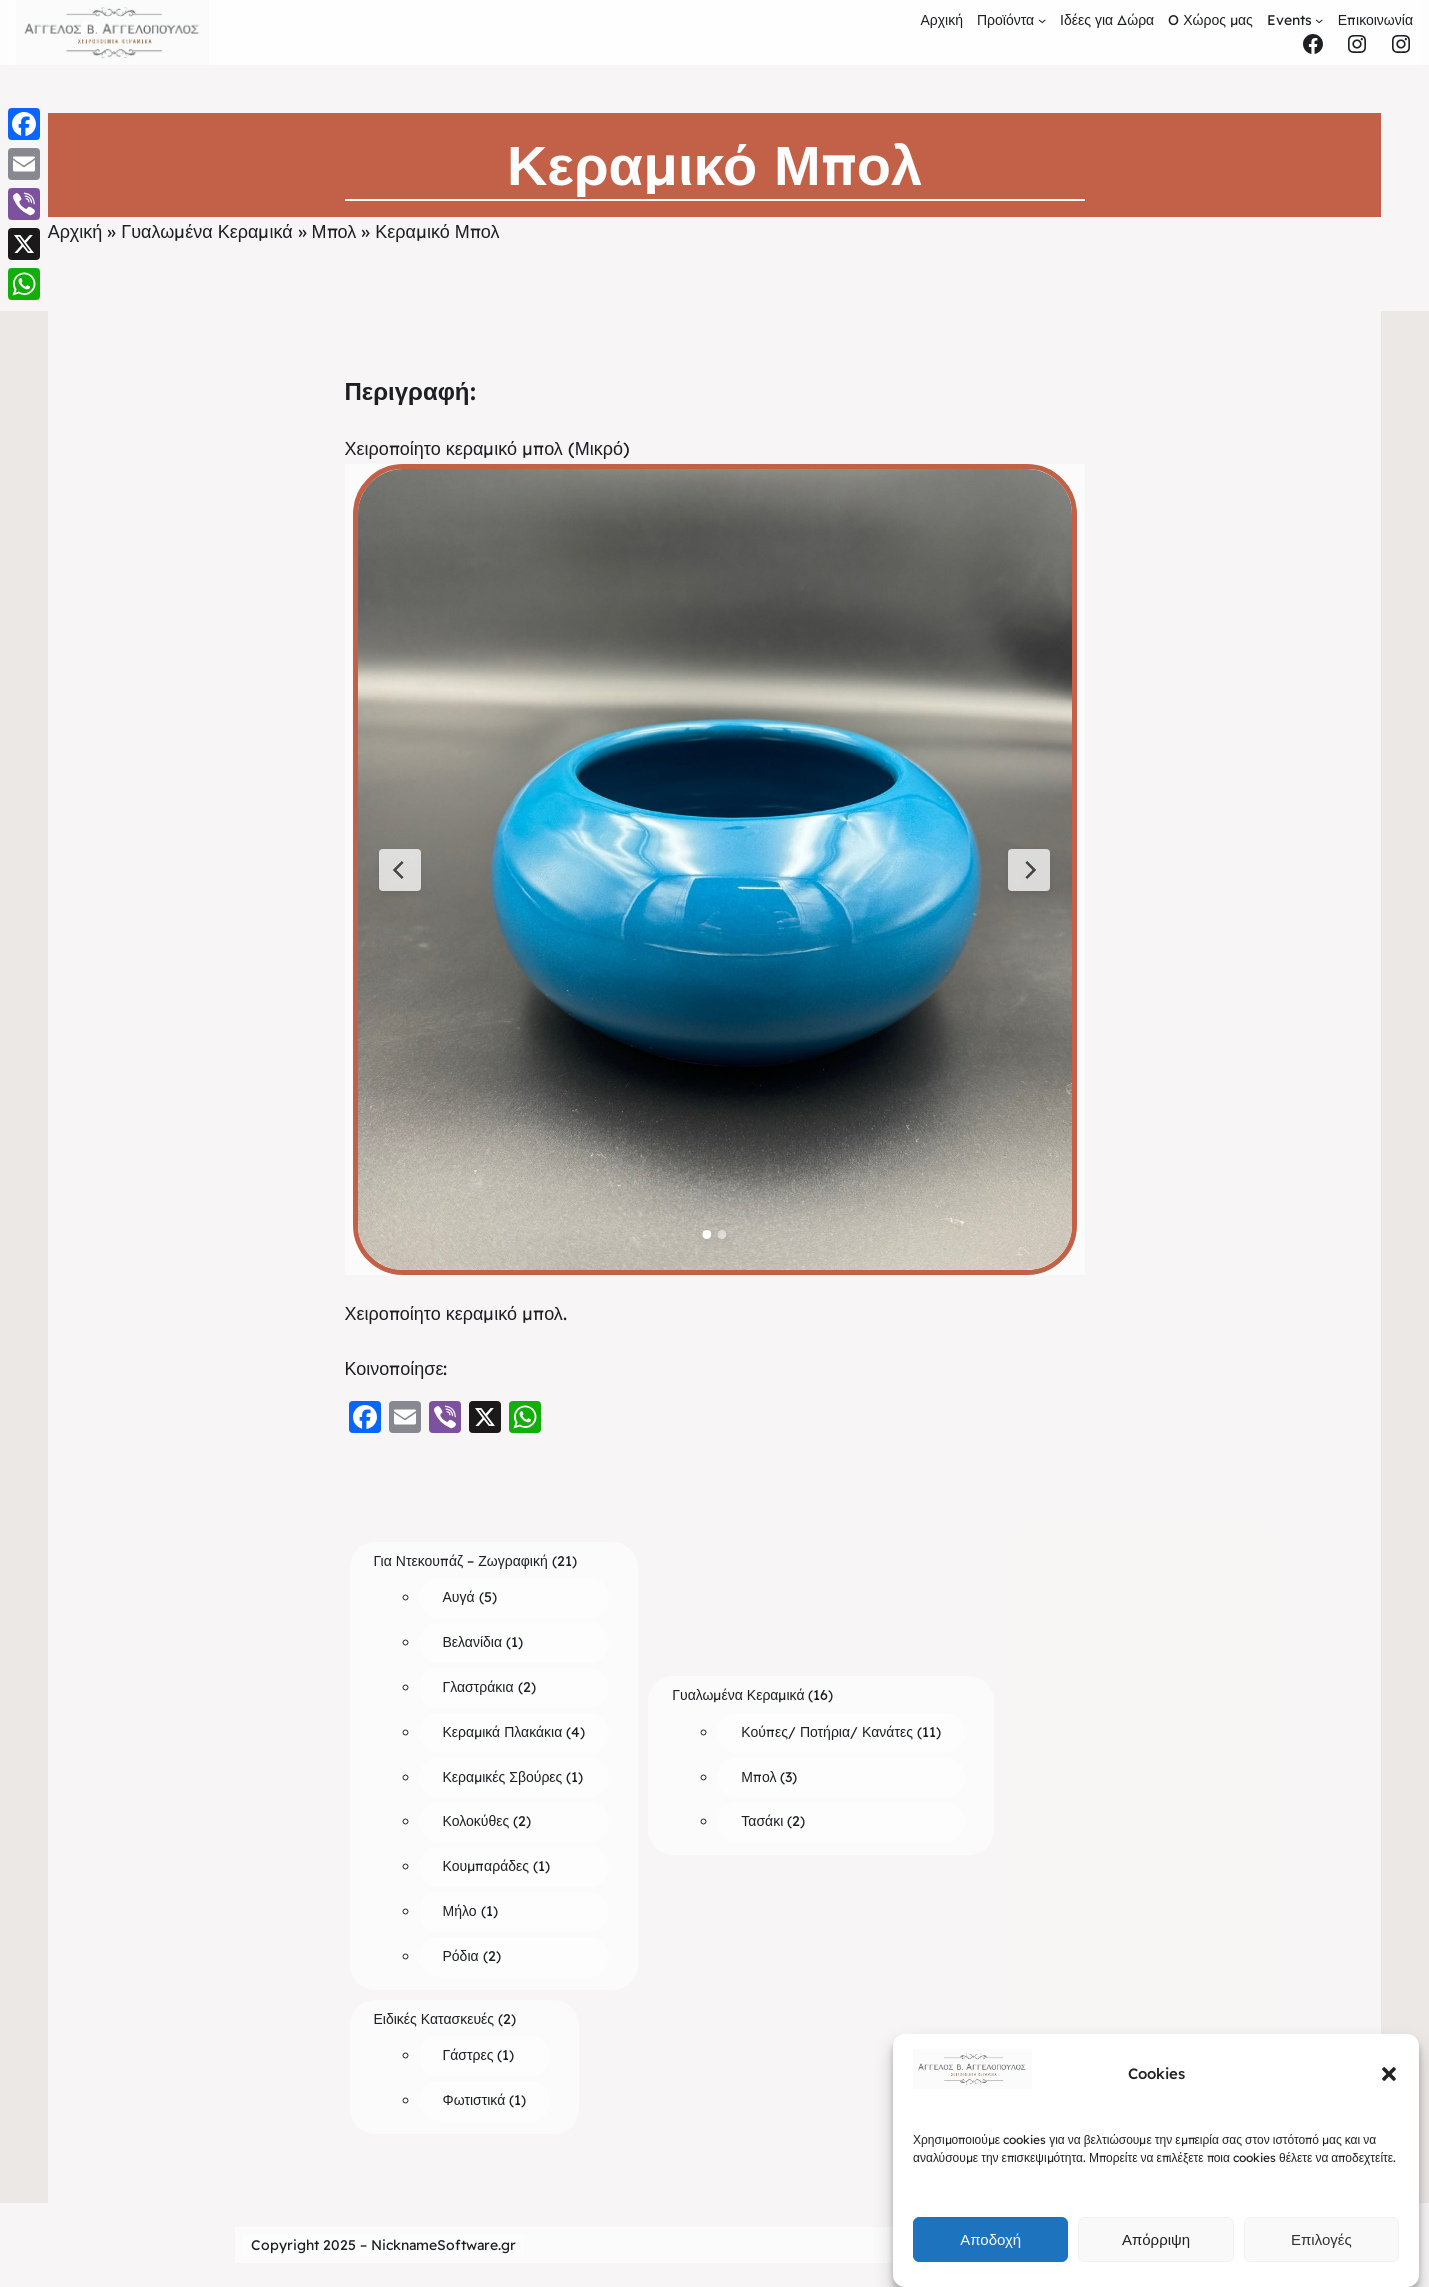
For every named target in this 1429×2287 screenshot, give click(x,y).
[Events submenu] (1319, 20)
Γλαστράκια (478, 1687)
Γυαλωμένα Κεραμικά (206, 231)
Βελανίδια (473, 1642)
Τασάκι (762, 1821)
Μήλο (460, 1911)
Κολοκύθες (476, 1821)
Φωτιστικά (474, 2100)
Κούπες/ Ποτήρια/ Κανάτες (827, 1732)
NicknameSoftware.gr (443, 2245)
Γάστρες (468, 2055)
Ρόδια (461, 1956)
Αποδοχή (990, 2239)
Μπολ (334, 231)
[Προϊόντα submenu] (1042, 20)
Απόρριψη (1156, 2239)
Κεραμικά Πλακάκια (503, 1732)
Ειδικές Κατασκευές (434, 2019)
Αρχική (75, 231)
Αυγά (459, 1597)
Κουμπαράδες (486, 1866)
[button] (1389, 2074)
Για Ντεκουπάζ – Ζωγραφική (461, 1561)
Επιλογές (1321, 2239)
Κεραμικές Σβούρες (503, 1777)
